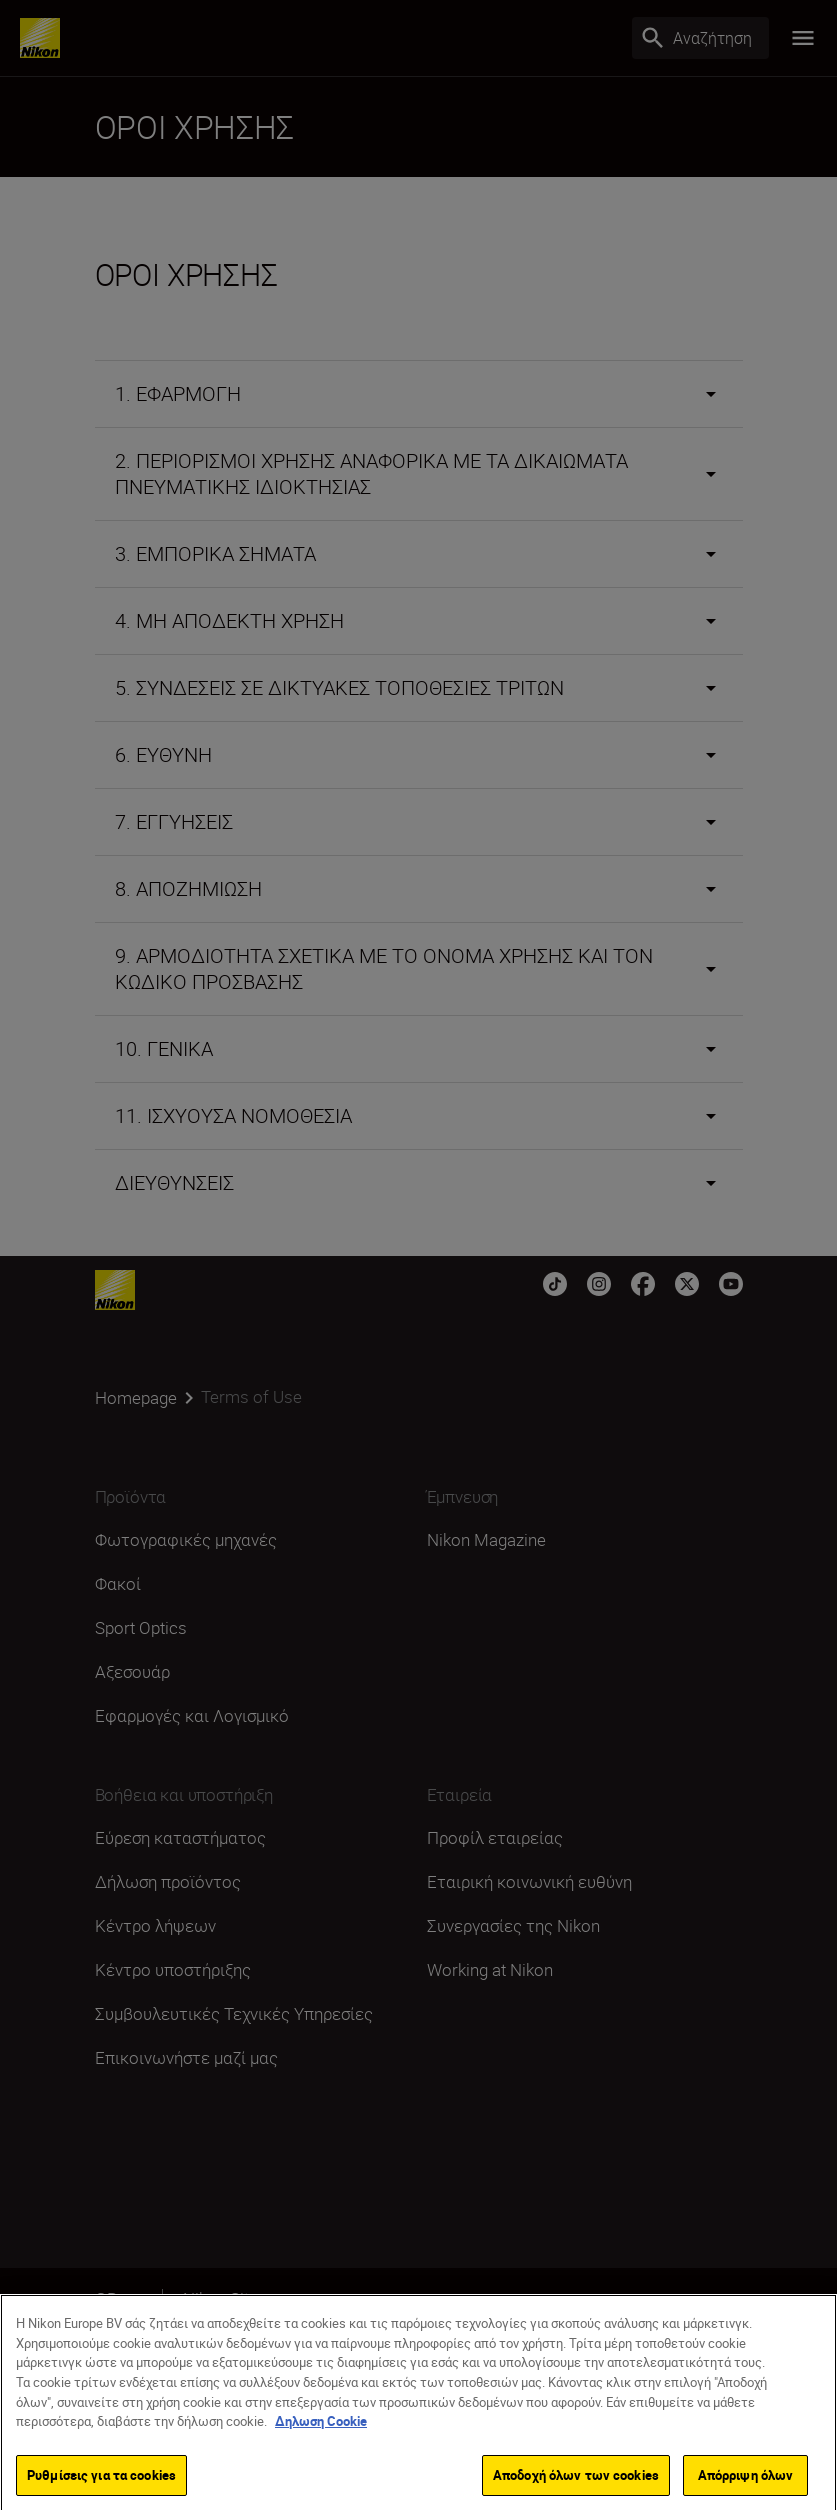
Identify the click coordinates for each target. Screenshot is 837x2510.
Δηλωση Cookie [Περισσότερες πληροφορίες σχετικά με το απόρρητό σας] (321, 2443)
